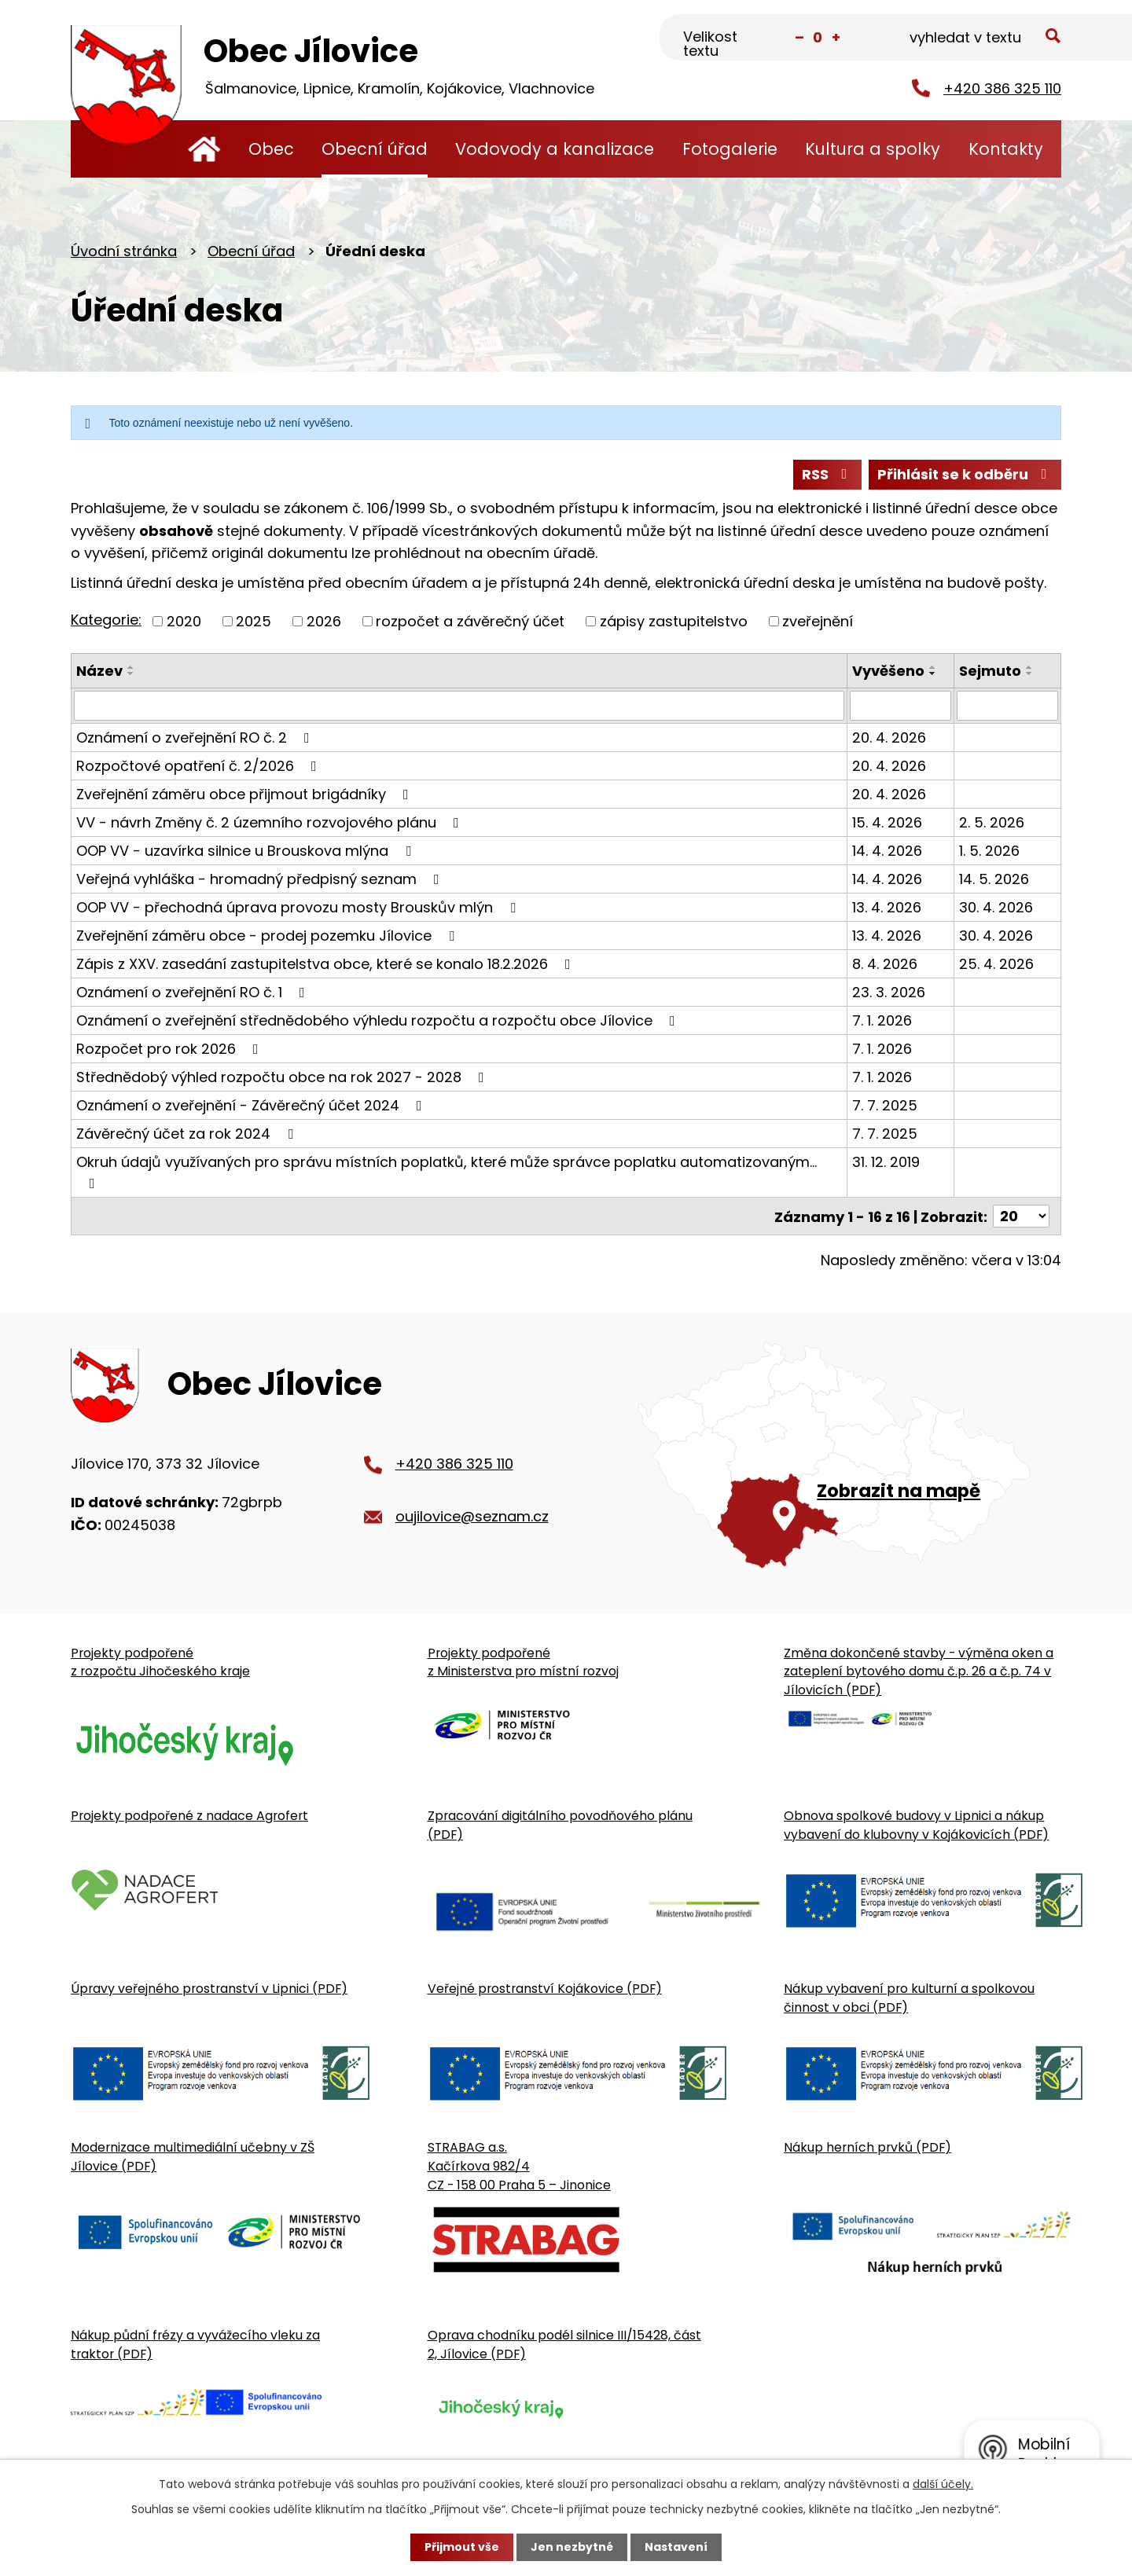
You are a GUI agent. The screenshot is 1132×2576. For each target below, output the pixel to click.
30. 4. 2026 (996, 907)
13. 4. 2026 (886, 907)
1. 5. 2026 (989, 851)
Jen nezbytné (572, 2547)
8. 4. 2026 (884, 964)
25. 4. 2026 (996, 964)
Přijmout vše (461, 2547)
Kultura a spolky (872, 149)
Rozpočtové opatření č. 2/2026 (199, 766)
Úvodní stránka (204, 149)
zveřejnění (817, 621)
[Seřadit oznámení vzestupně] (131, 667)
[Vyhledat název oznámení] (459, 706)
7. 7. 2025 (884, 1105)
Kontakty (1005, 149)
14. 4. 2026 (887, 851)
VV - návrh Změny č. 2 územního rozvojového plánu (270, 822)
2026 (324, 621)
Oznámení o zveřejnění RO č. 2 (196, 737)
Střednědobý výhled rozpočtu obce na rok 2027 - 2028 (283, 1077)
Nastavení (676, 2547)
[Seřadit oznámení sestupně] (131, 673)
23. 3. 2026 (888, 992)
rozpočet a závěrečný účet (470, 621)
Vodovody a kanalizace (554, 149)
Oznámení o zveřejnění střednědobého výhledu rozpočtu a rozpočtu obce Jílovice (379, 1020)
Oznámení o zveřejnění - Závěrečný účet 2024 (252, 1105)
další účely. (943, 2484)
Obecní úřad (375, 149)
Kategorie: (106, 619)
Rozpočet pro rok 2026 (170, 1049)
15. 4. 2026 (887, 822)
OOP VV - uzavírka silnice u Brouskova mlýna (246, 851)
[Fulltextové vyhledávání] (983, 38)
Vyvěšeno (888, 671)
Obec (271, 149)
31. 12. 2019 (886, 1162)
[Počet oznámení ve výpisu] (1021, 1216)
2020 (184, 621)
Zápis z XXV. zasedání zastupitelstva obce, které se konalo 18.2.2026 (326, 964)
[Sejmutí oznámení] (1007, 706)
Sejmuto (990, 671)
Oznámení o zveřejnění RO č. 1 (193, 992)
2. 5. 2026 (991, 822)
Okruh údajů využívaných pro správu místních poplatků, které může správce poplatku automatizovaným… (446, 1171)
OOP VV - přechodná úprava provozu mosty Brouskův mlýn (299, 907)
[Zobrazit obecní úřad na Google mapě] (849, 1454)
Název (99, 671)
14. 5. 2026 (994, 879)
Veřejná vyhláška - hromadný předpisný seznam (261, 879)
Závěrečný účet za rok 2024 (188, 1133)
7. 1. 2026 (882, 1020)
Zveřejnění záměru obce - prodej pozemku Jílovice (268, 935)
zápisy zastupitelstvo (674, 621)
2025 (253, 621)
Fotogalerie (729, 149)
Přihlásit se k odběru (965, 474)
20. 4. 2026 (889, 737)
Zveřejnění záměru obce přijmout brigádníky (245, 794)
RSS (828, 474)
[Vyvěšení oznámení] (900, 706)
